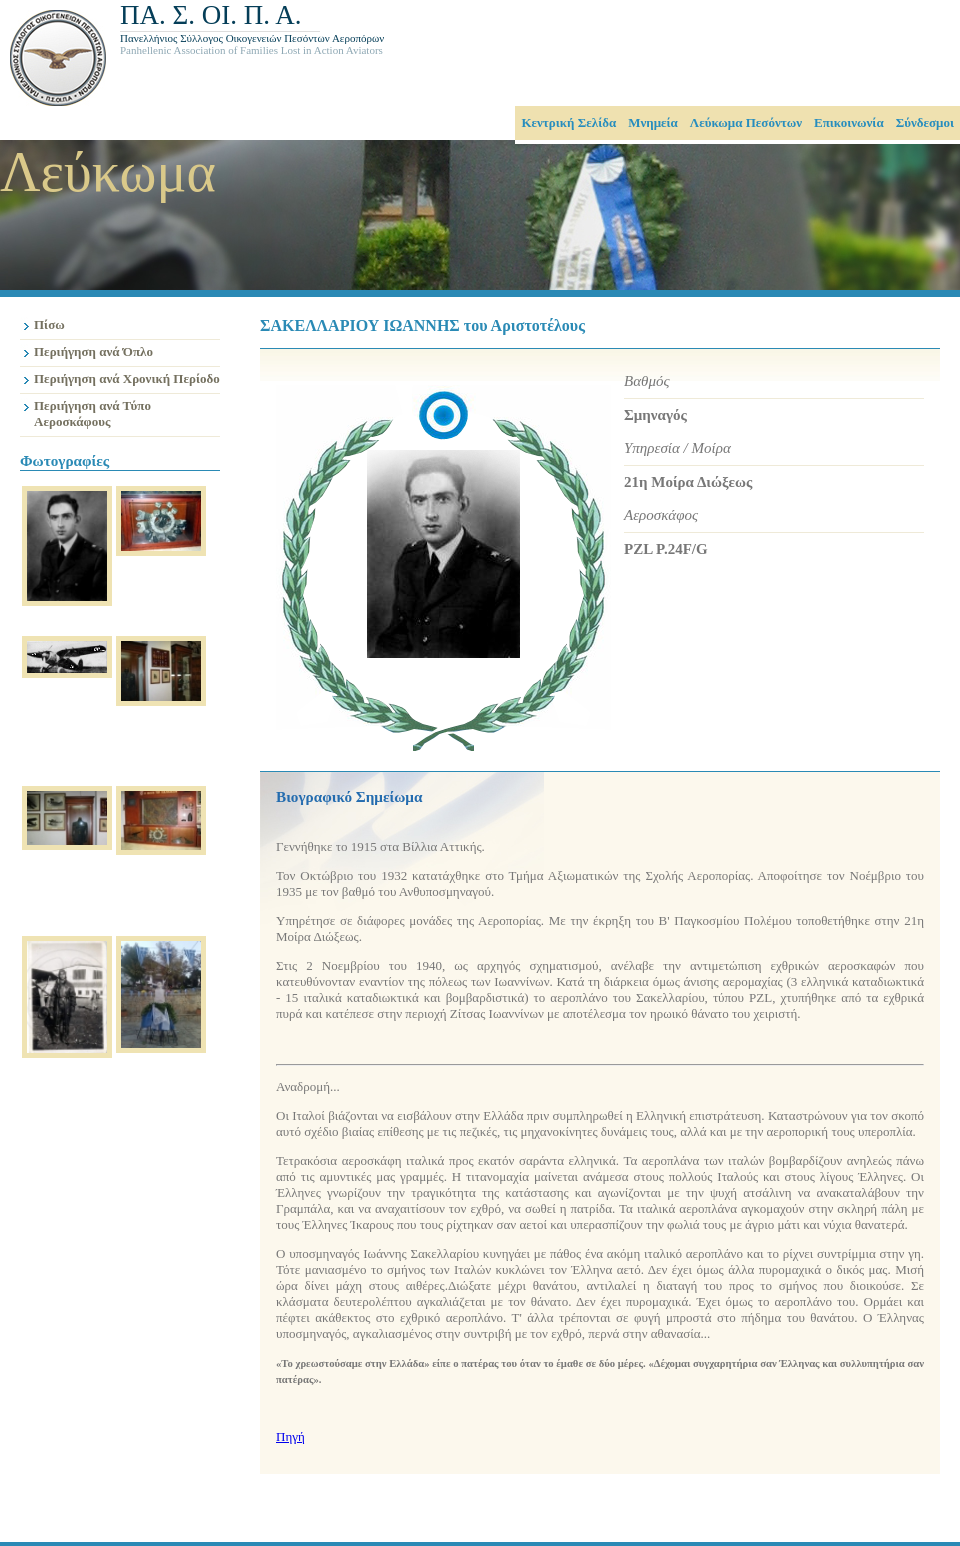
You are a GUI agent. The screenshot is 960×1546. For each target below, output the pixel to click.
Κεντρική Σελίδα (568, 122)
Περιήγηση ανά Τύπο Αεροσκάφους (92, 413)
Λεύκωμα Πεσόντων (746, 122)
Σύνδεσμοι (925, 122)
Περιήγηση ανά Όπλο (93, 351)
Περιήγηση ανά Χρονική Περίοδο (127, 378)
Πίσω (49, 324)
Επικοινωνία (849, 122)
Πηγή (290, 1436)
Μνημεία (653, 122)
